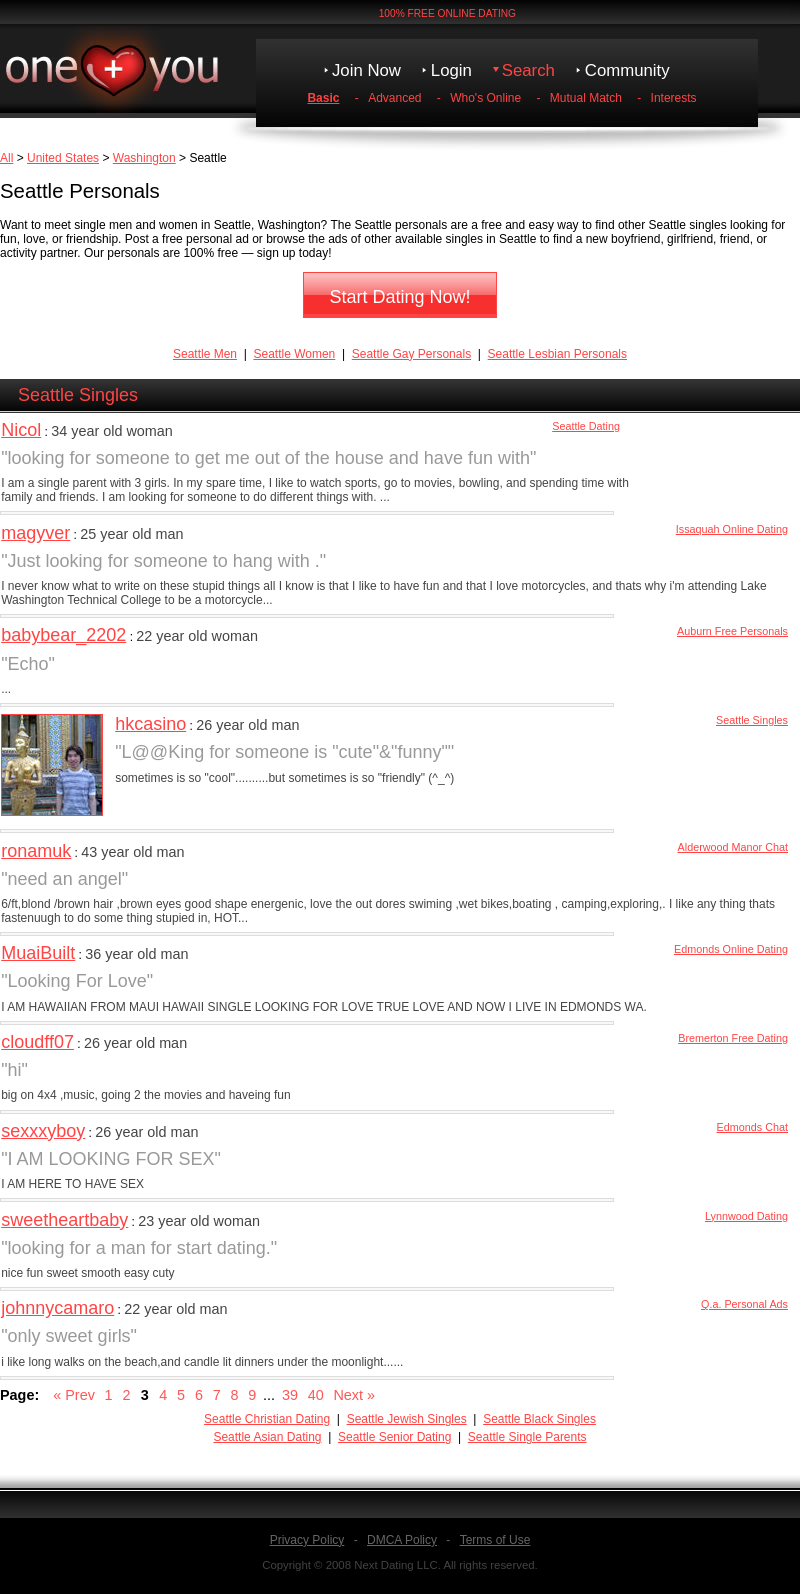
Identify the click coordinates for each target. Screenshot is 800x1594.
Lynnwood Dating (746, 1216)
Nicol (21, 430)
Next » (354, 1395)
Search (528, 70)
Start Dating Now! (399, 297)
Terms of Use (495, 1540)
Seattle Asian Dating (267, 1437)
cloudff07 (37, 1042)
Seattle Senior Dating (394, 1437)
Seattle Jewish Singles (407, 1419)
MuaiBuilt (38, 953)
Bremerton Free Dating (733, 1038)
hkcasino (150, 724)
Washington (144, 158)
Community (627, 70)
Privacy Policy (307, 1540)
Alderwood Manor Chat (733, 847)
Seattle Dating (586, 426)
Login (451, 70)
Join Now (366, 70)
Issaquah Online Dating (732, 529)
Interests (674, 98)
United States (63, 158)
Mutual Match (586, 98)
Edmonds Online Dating (731, 949)
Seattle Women (294, 354)
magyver (35, 533)
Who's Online (485, 98)
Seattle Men (205, 354)
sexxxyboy (43, 1131)
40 (316, 1395)
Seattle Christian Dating (267, 1419)
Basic (323, 98)
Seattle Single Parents (527, 1437)
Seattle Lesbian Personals (557, 354)
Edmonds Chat (752, 1127)
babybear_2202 (63, 635)
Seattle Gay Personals (411, 354)
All (6, 158)
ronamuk (36, 851)
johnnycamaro (57, 1308)
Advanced (394, 98)
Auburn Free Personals (732, 631)
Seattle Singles (752, 720)
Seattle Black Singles (539, 1419)
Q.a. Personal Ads (744, 1304)
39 (290, 1395)
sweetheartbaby (64, 1220)
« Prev (74, 1395)
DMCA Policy (402, 1540)
